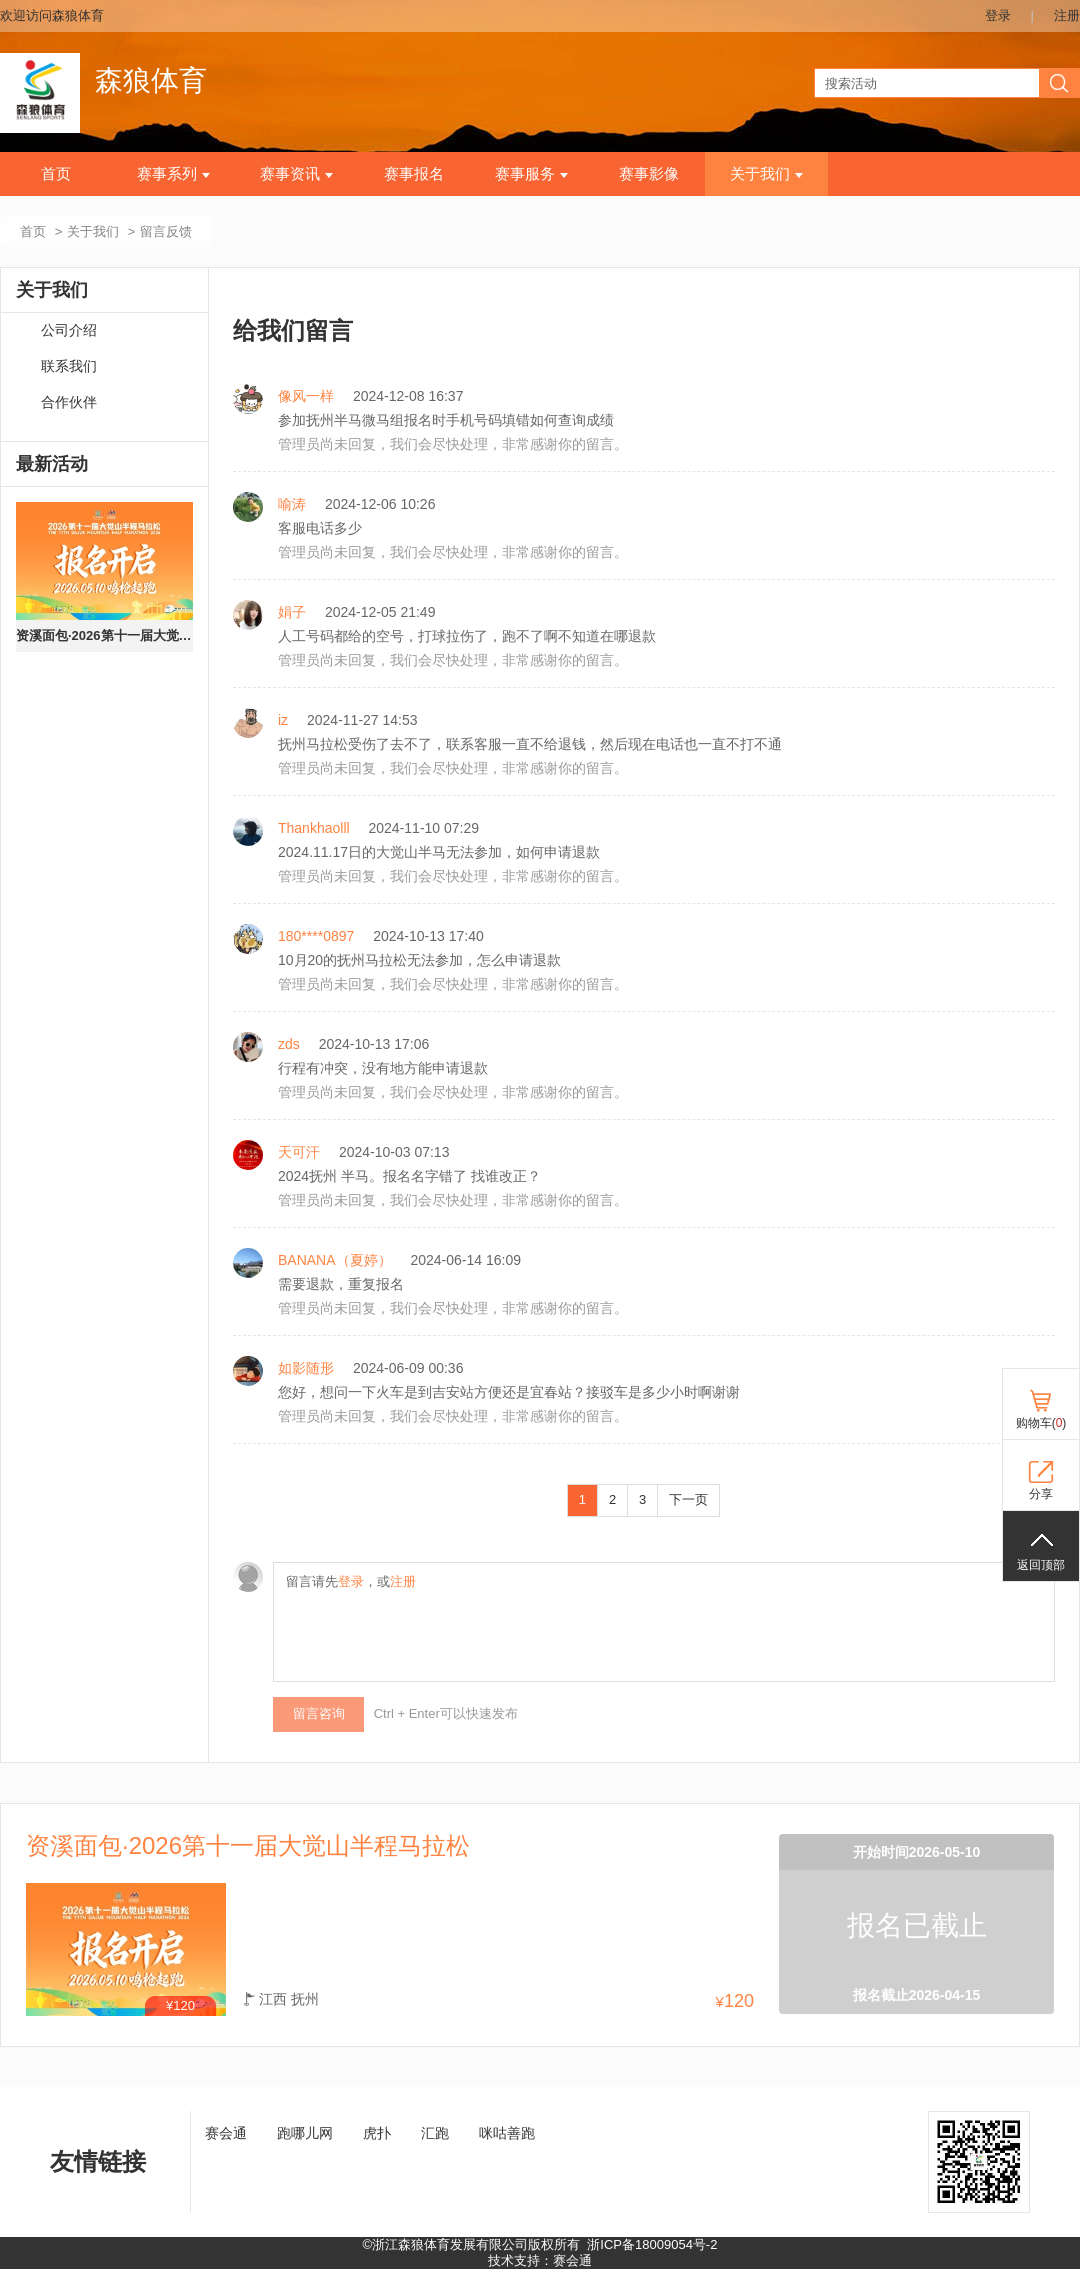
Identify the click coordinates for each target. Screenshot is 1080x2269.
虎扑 (377, 2133)
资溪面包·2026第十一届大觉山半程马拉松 (104, 635)
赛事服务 (531, 174)
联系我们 (69, 366)
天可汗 (299, 1152)
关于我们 (766, 174)
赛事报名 (414, 174)
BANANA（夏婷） (335, 1260)
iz (283, 720)
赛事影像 (649, 174)
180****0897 (316, 936)
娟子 (292, 612)
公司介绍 (69, 330)
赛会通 (226, 2133)
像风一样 (306, 396)
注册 (1067, 15)
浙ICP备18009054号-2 (652, 2244)
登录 (998, 15)
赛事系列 (173, 174)
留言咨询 (319, 1713)
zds (289, 1044)
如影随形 (306, 1368)
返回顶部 (1041, 1565)
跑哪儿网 (305, 2133)
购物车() (1041, 1423)
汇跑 (435, 2133)
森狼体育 (151, 80)
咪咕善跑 (507, 2133)
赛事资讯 (296, 174)
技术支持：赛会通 (540, 2260)
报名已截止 (917, 1925)
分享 (1041, 1494)
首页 (56, 174)
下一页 (688, 1499)
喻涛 (292, 504)
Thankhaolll (314, 828)
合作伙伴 (69, 402)
